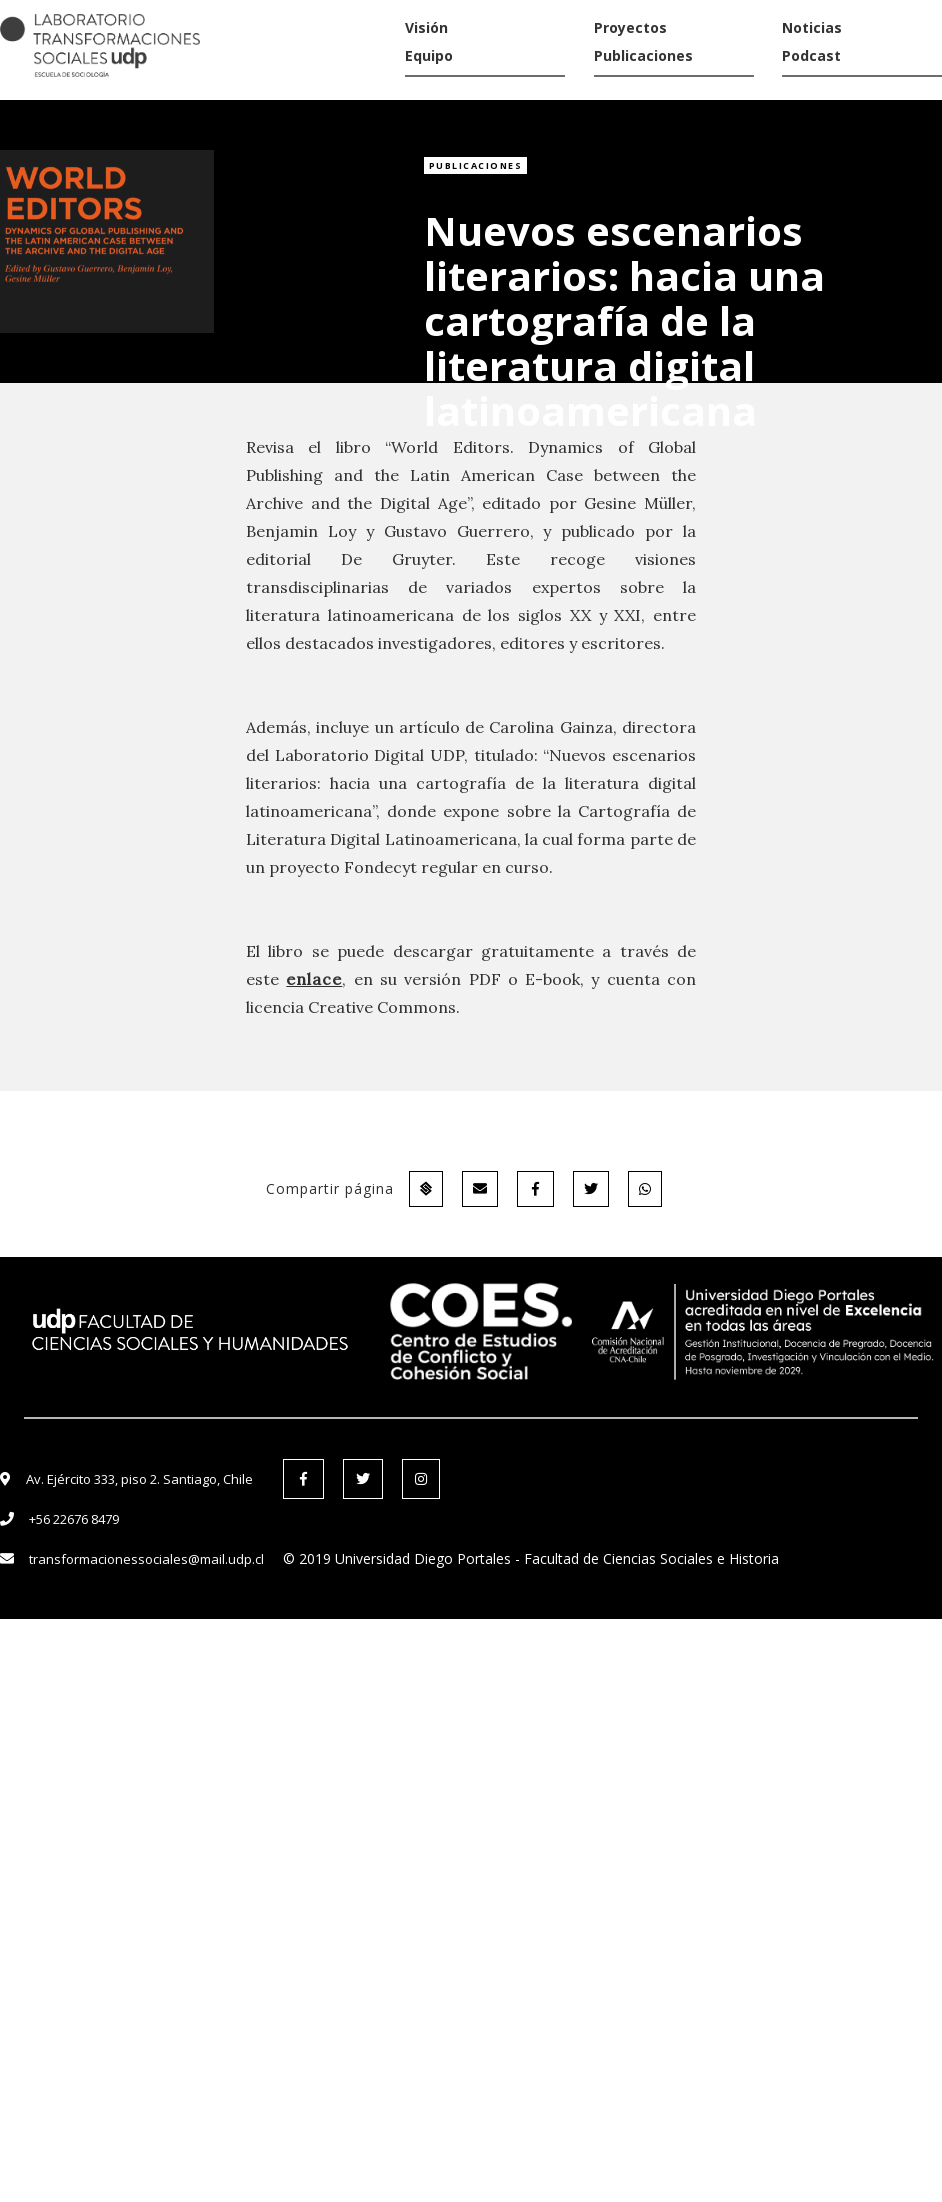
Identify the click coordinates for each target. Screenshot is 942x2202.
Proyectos (630, 27)
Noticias (812, 27)
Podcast (811, 55)
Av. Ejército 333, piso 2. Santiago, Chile (139, 1479)
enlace (314, 979)
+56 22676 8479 (74, 1519)
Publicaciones (643, 55)
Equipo (429, 55)
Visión (426, 27)
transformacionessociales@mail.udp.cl (146, 1559)
